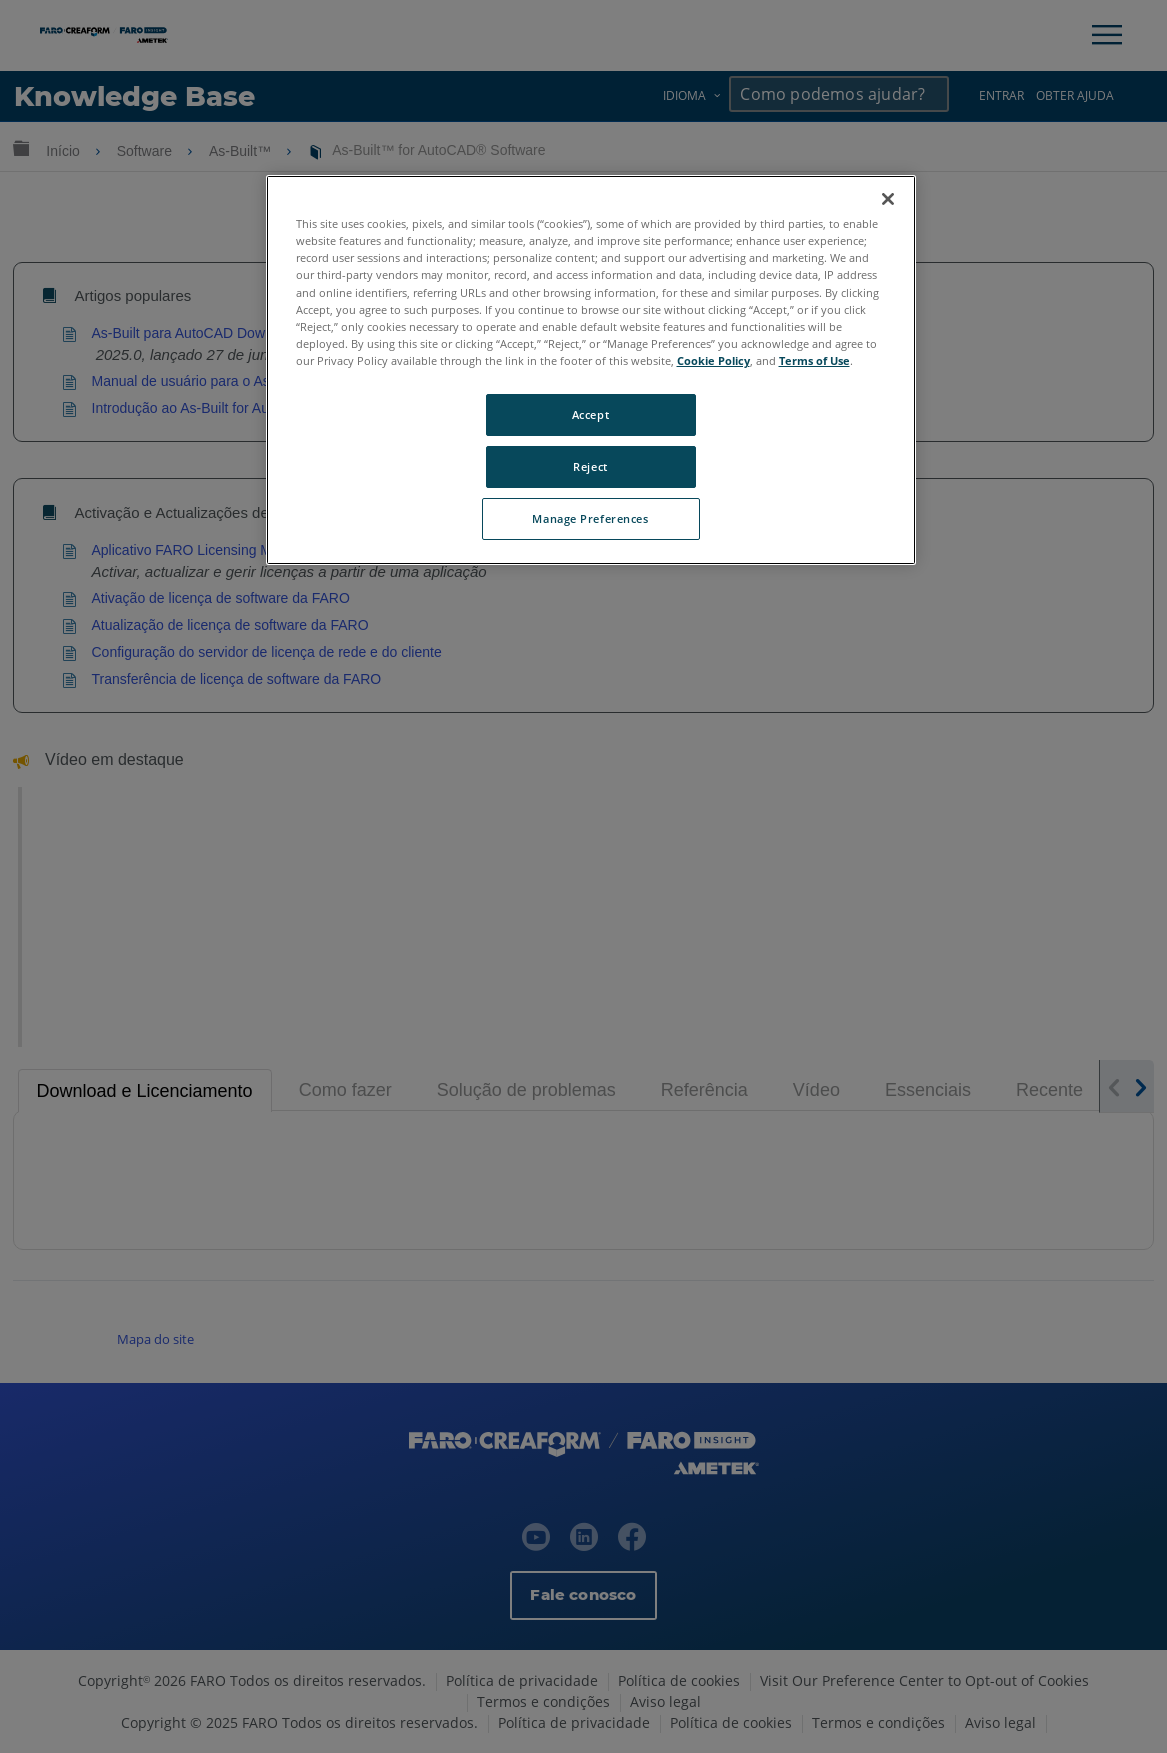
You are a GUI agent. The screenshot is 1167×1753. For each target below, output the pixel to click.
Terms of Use (814, 360)
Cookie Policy (713, 360)
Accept (590, 414)
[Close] (888, 199)
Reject (590, 466)
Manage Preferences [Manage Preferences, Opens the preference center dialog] (590, 518)
